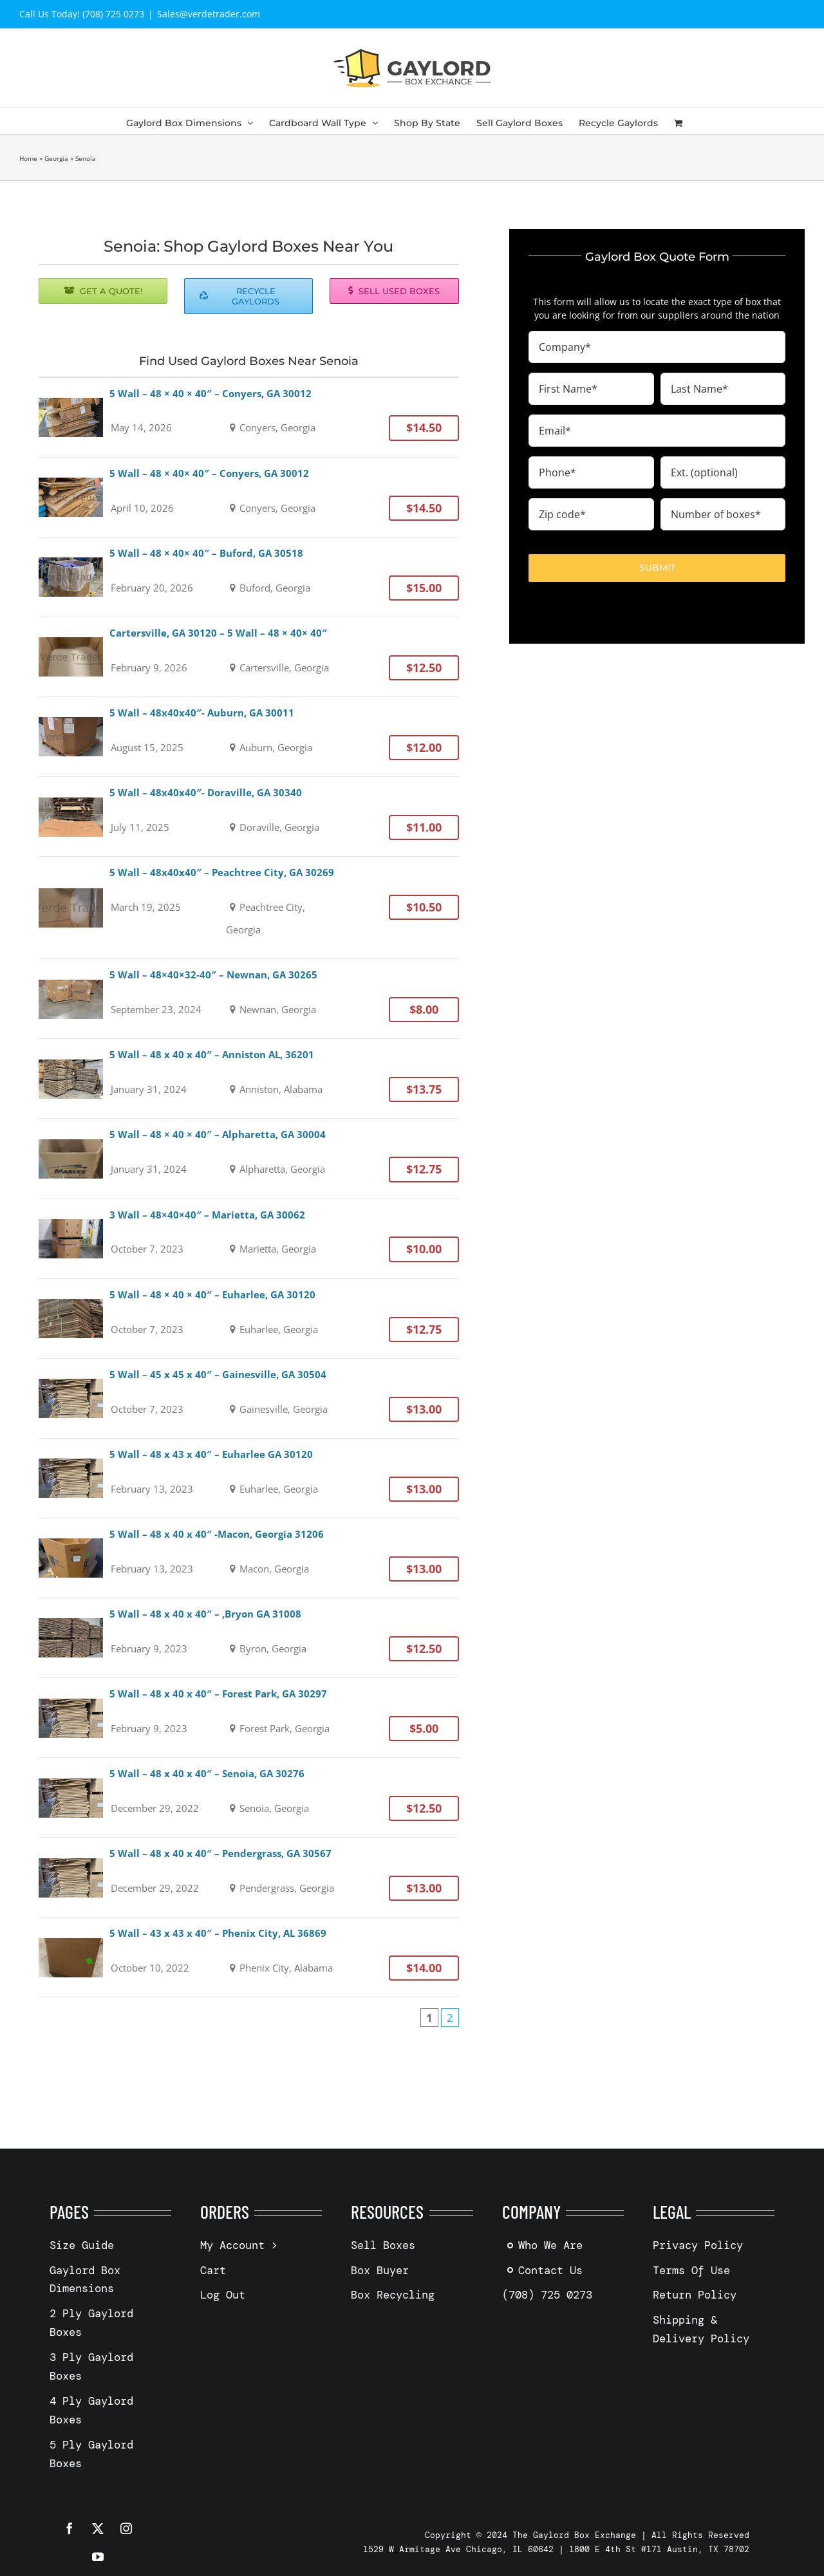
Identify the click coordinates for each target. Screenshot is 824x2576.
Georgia (56, 158)
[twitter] (98, 2528)
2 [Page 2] (450, 2017)
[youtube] (98, 2557)
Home (28, 158)
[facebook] (69, 2528)
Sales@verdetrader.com (208, 14)
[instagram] (126, 2528)
